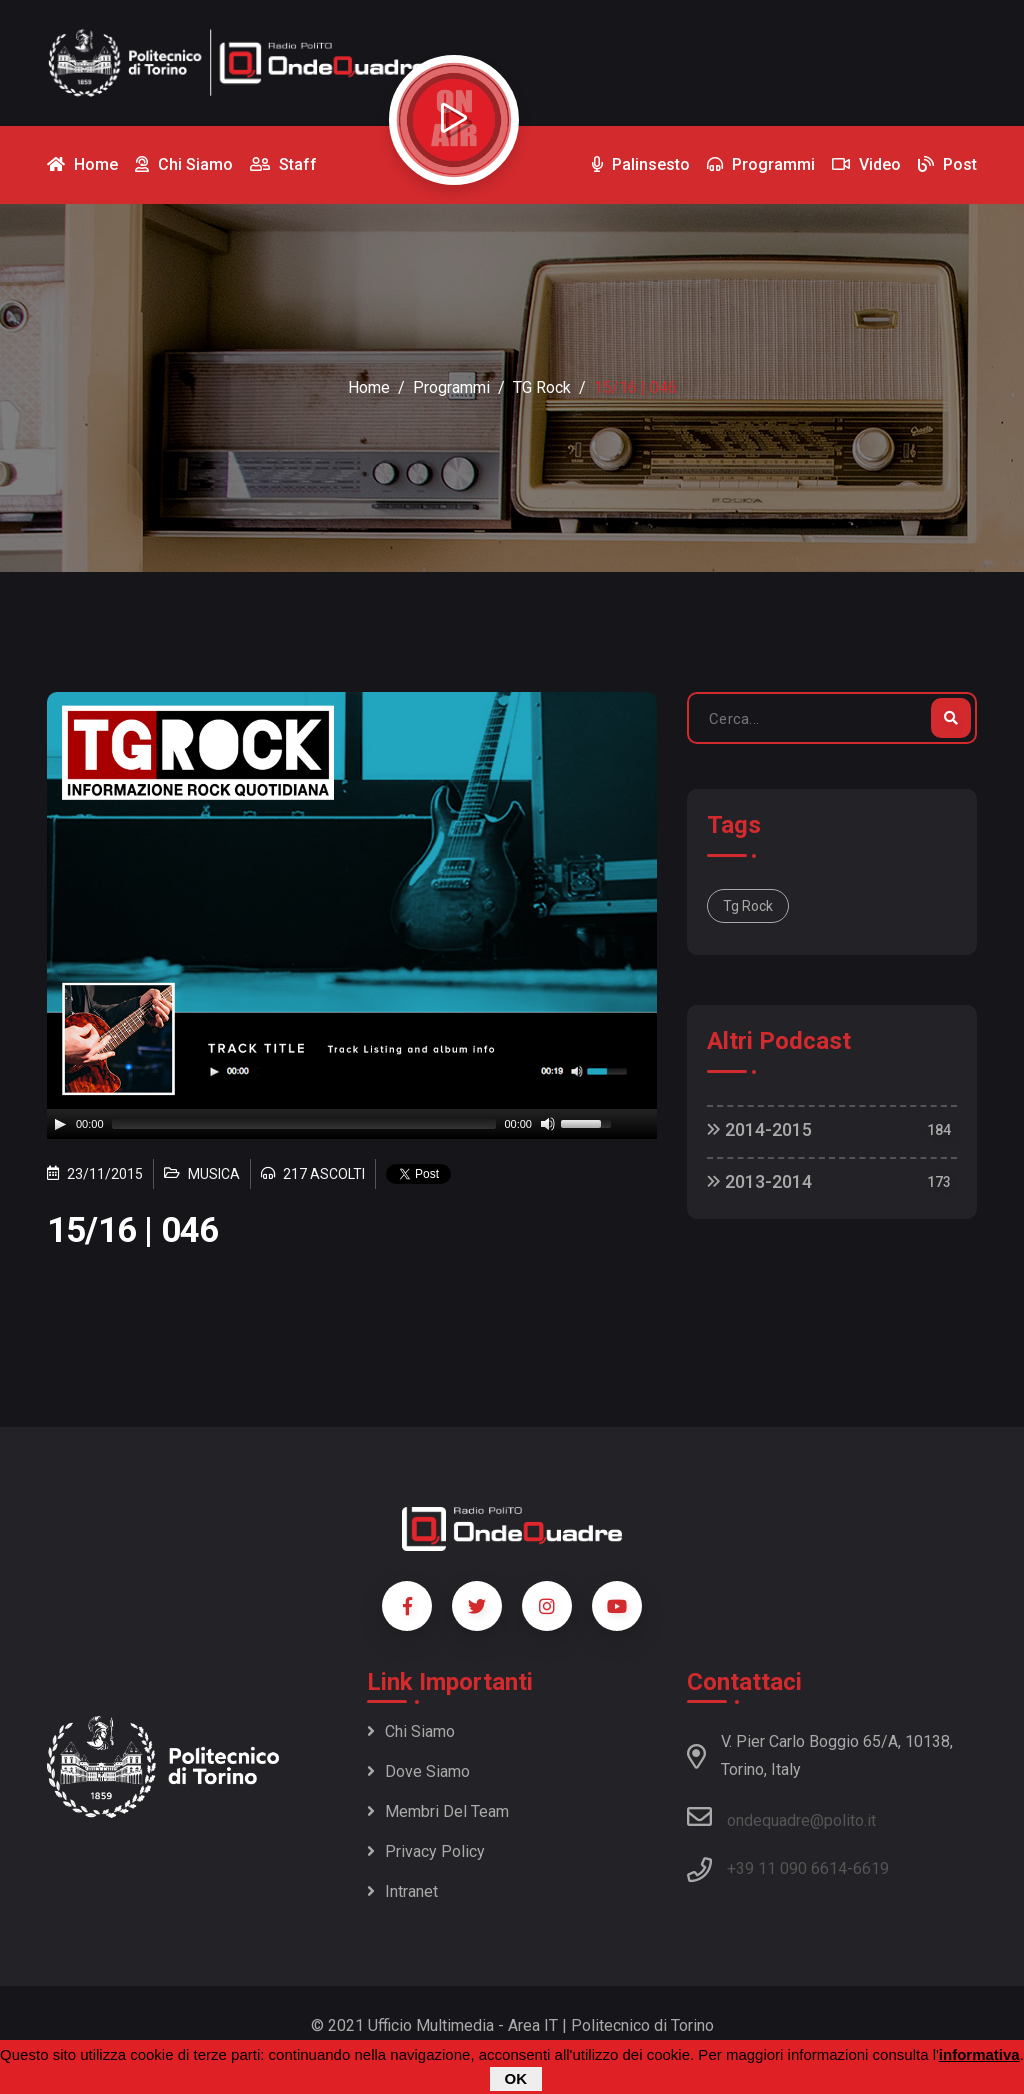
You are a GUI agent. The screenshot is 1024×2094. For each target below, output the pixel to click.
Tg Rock (748, 906)
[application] (352, 1124)
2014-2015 (759, 1129)
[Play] (60, 1124)
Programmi (451, 387)
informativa (979, 2054)
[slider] (304, 1124)
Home (369, 387)
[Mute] (548, 1124)
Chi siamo (411, 1731)
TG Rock (542, 387)
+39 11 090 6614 (787, 1868)
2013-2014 (759, 1181)
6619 (871, 1868)
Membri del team (438, 1811)
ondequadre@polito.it (781, 1817)
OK (516, 2078)
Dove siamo (418, 1771)
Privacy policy (426, 1851)
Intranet (402, 1891)
